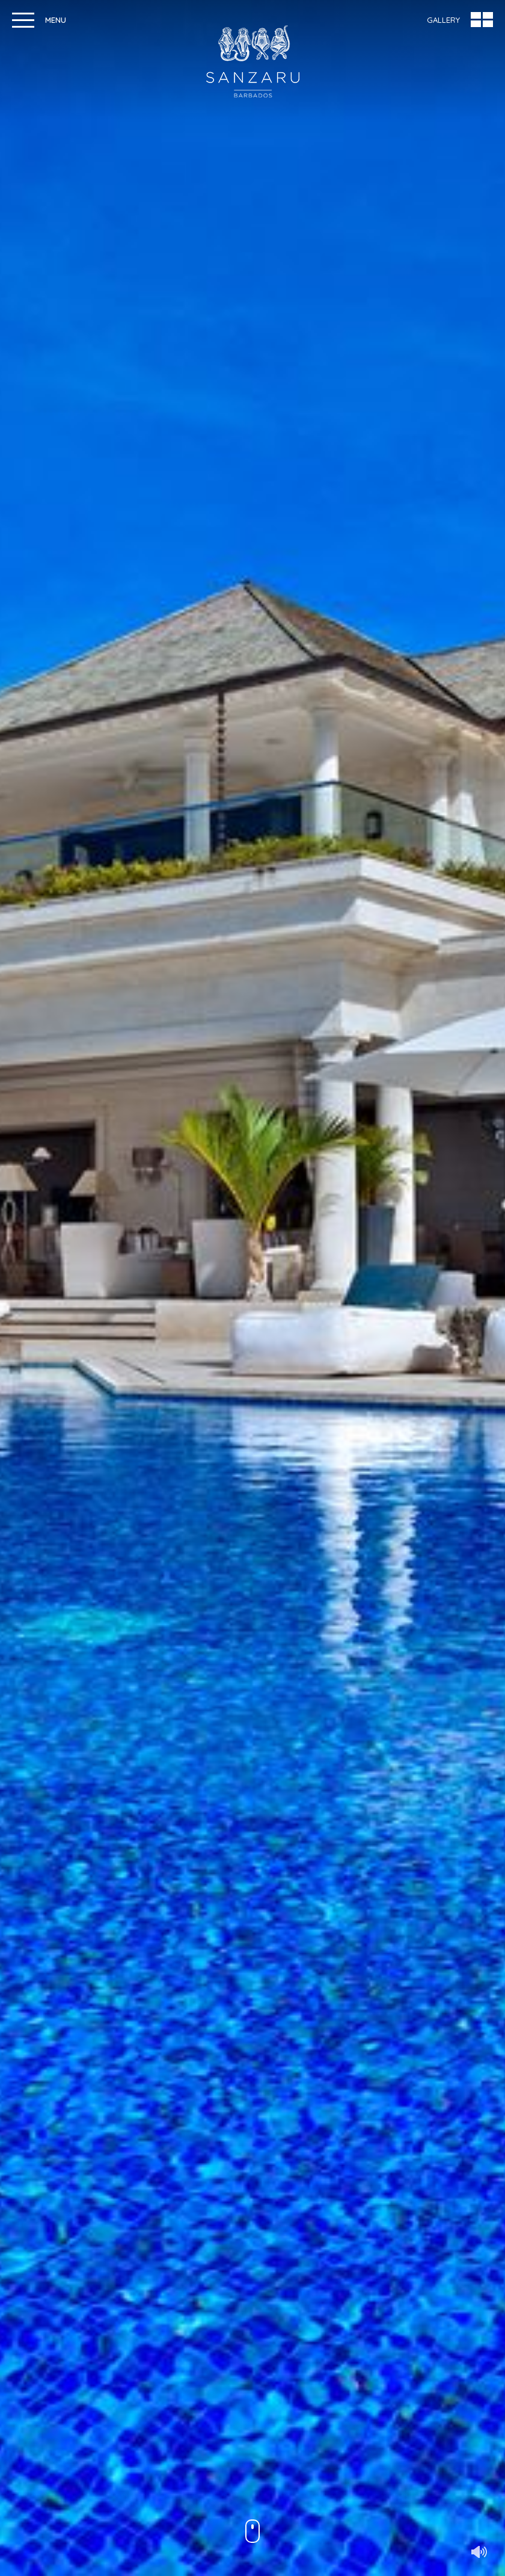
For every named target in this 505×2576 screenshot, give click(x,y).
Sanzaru (253, 61)
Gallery (443, 20)
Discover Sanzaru (252, 2495)
